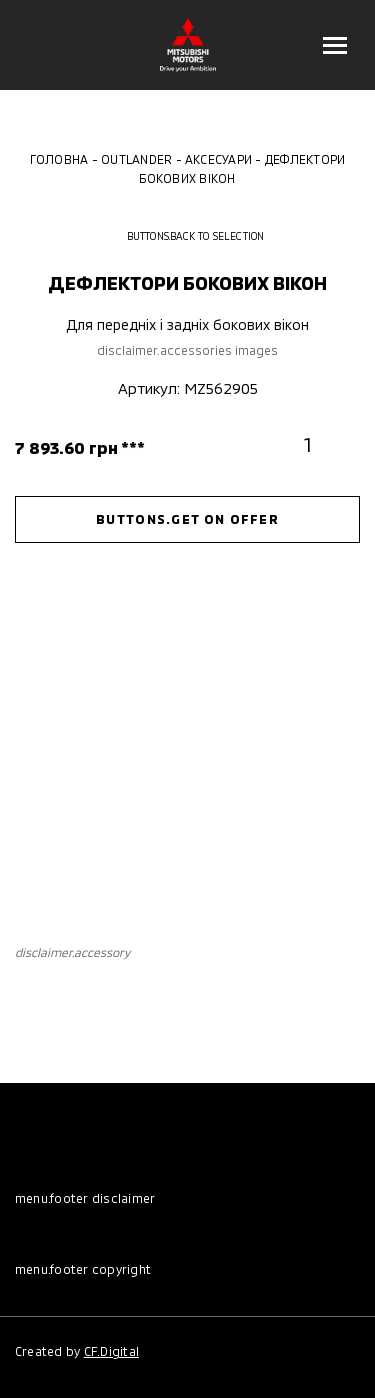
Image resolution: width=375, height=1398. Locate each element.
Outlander (136, 159)
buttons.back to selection (188, 236)
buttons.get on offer (187, 519)
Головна (59, 159)
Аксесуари (218, 159)
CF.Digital (111, 1351)
